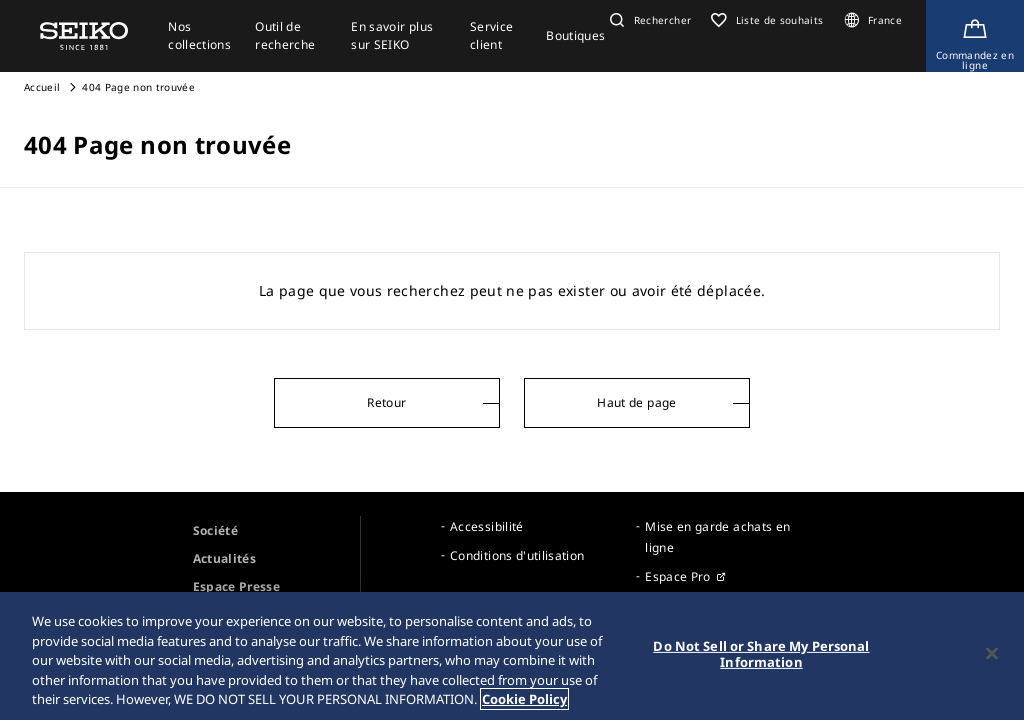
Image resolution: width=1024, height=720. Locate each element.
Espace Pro (678, 576)
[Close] (992, 659)
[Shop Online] (975, 36)
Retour (386, 402)
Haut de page (636, 402)
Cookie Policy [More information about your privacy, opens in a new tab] (524, 705)
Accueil (42, 87)
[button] (648, 20)
